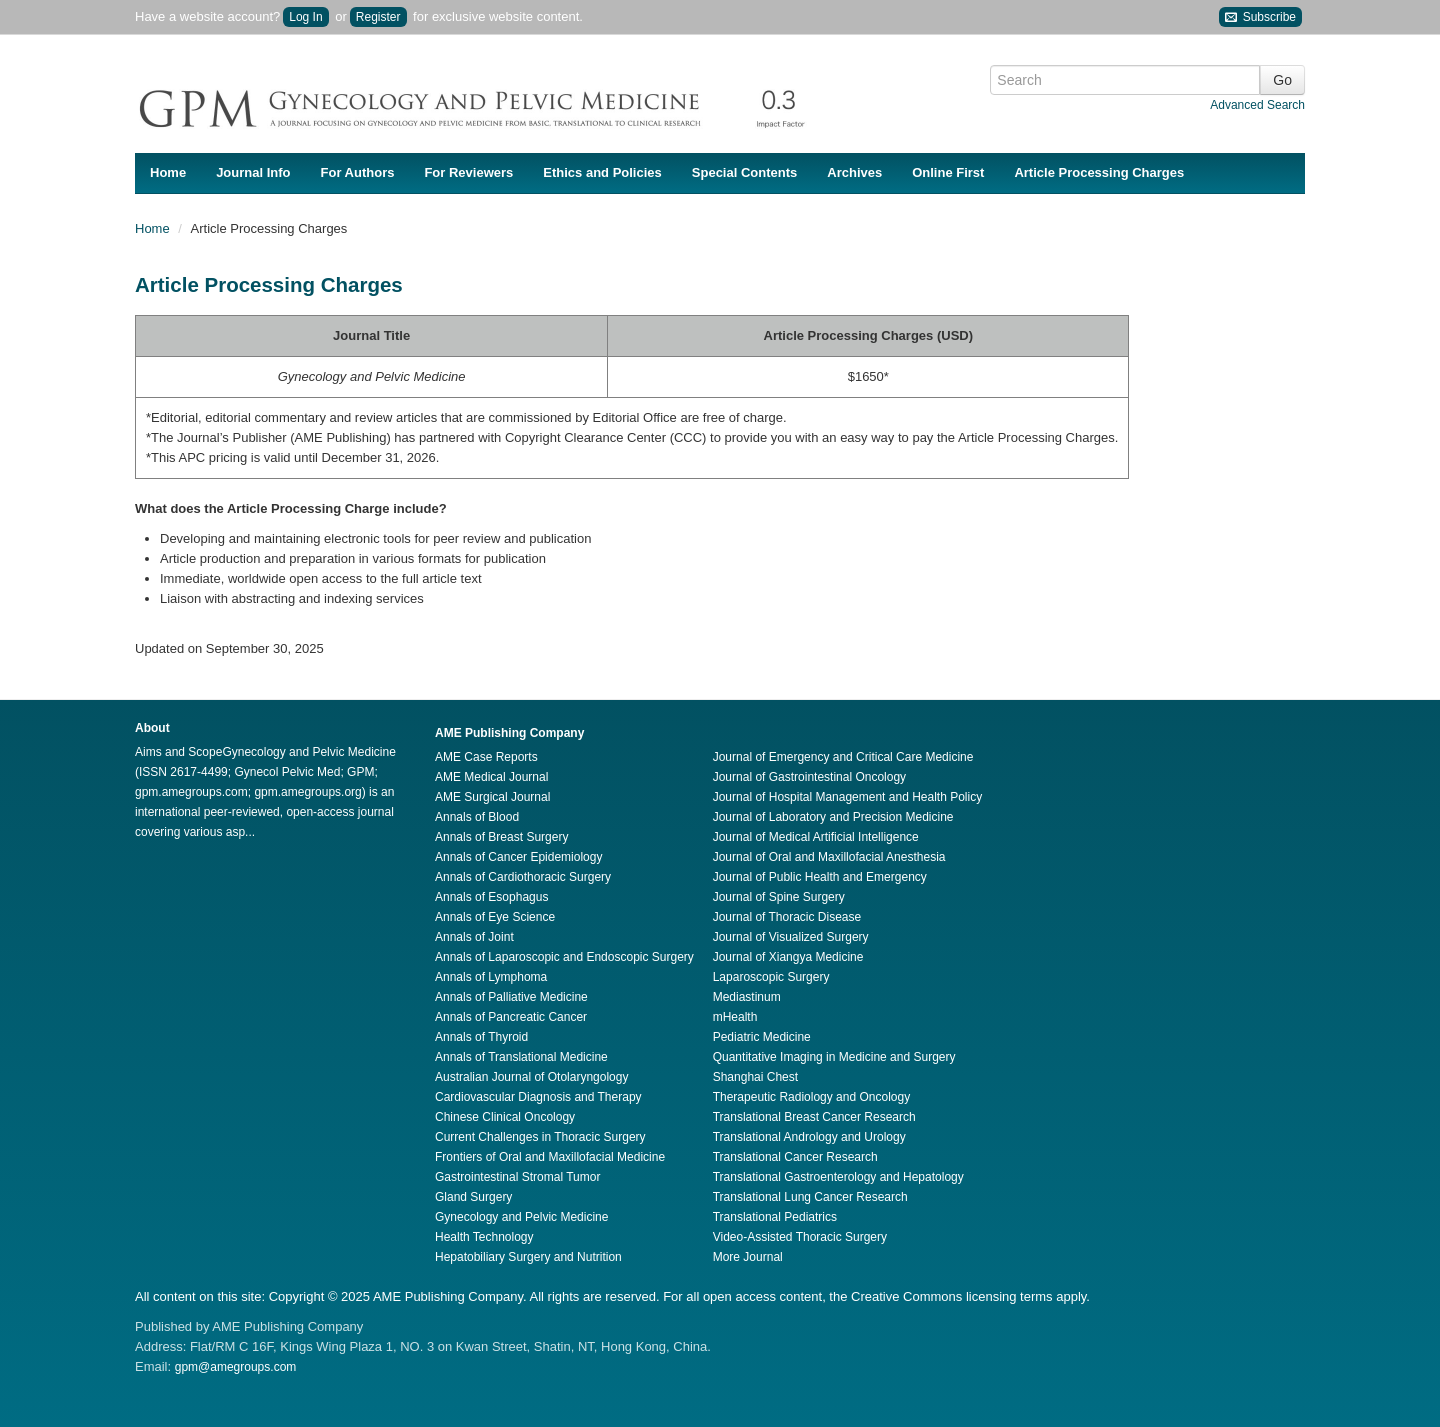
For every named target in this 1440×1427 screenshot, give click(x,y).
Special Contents (744, 172)
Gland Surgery (473, 1197)
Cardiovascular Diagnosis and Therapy (538, 1097)
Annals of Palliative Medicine (511, 997)
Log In (305, 17)
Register (378, 17)
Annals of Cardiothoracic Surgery (523, 877)
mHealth (735, 1017)
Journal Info (253, 172)
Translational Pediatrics (775, 1217)
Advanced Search (1257, 105)
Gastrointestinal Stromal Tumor (517, 1177)
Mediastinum (747, 997)
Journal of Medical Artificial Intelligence (816, 837)
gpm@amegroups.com (236, 1367)
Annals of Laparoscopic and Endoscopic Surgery (564, 957)
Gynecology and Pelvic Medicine (521, 1217)
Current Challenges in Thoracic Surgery (540, 1137)
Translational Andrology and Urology (809, 1137)
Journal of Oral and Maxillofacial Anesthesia (829, 857)
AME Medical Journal (491, 777)
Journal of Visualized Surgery (791, 937)
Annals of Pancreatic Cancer (511, 1017)
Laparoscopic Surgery (771, 977)
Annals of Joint (474, 937)
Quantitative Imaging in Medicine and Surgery (834, 1057)
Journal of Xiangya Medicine (788, 957)
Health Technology (484, 1237)
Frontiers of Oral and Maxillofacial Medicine (550, 1157)
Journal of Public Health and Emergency (820, 877)
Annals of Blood (477, 817)
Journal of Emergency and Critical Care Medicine (843, 757)
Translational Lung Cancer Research (810, 1197)
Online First (948, 172)
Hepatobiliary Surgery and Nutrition (528, 1257)
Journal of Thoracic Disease (787, 917)
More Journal (748, 1257)
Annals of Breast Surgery (501, 837)
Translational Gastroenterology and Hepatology (838, 1177)
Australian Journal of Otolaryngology (531, 1077)
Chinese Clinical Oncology (505, 1117)
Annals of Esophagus (491, 897)
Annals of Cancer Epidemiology (518, 857)
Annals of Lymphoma (491, 977)
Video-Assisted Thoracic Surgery (800, 1237)
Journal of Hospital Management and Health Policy (847, 797)
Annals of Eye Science (495, 917)
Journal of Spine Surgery (779, 897)
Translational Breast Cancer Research (814, 1117)
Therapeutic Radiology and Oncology (811, 1097)
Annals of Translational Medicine (521, 1057)
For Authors (358, 172)
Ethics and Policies (602, 172)
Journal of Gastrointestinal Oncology (809, 777)
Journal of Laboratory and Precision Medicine (833, 817)
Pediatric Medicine (762, 1037)
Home (168, 172)
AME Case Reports (486, 757)
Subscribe (1260, 17)
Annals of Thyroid (481, 1037)
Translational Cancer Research (795, 1157)
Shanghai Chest (755, 1077)
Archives (854, 172)
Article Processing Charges (1099, 172)
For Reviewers (468, 172)
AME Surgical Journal (492, 797)
